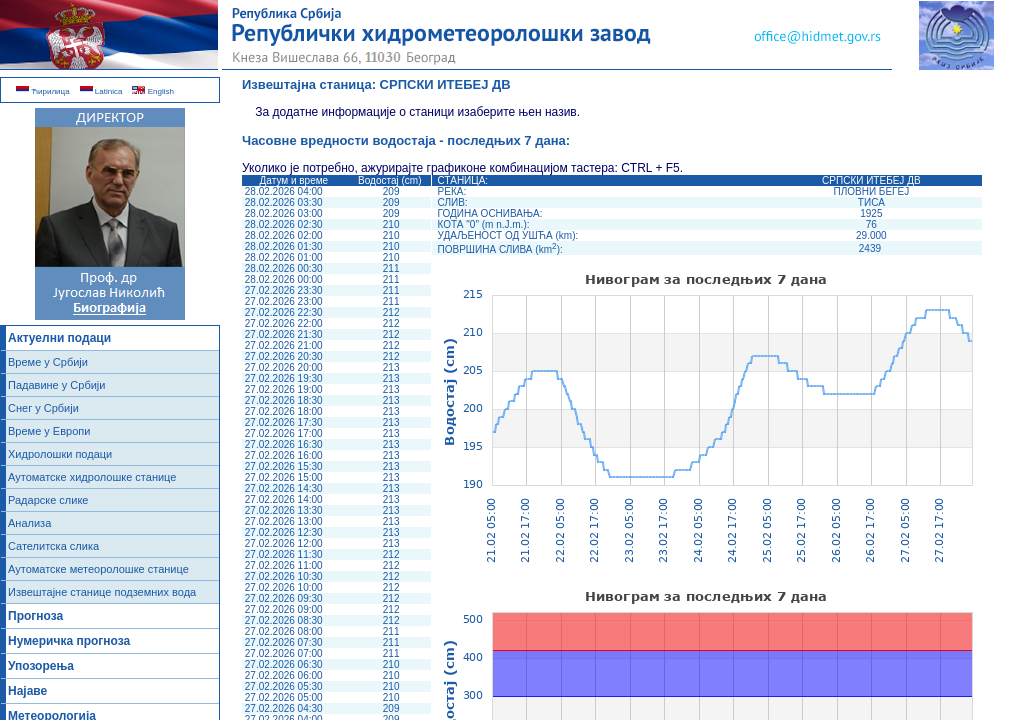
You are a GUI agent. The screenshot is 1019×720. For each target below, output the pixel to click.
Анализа (29, 523)
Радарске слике (48, 500)
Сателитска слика (53, 546)
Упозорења (41, 666)
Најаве (27, 691)
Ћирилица (43, 91)
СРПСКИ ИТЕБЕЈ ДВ (445, 84)
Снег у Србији (43, 408)
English (152, 91)
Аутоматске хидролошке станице (92, 477)
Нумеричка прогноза (69, 641)
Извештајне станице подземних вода (102, 592)
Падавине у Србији (56, 385)
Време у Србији (48, 362)
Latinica (101, 91)
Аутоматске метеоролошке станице (98, 569)
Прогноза (35, 616)
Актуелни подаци (59, 338)
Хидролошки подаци (60, 454)
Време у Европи (49, 431)
